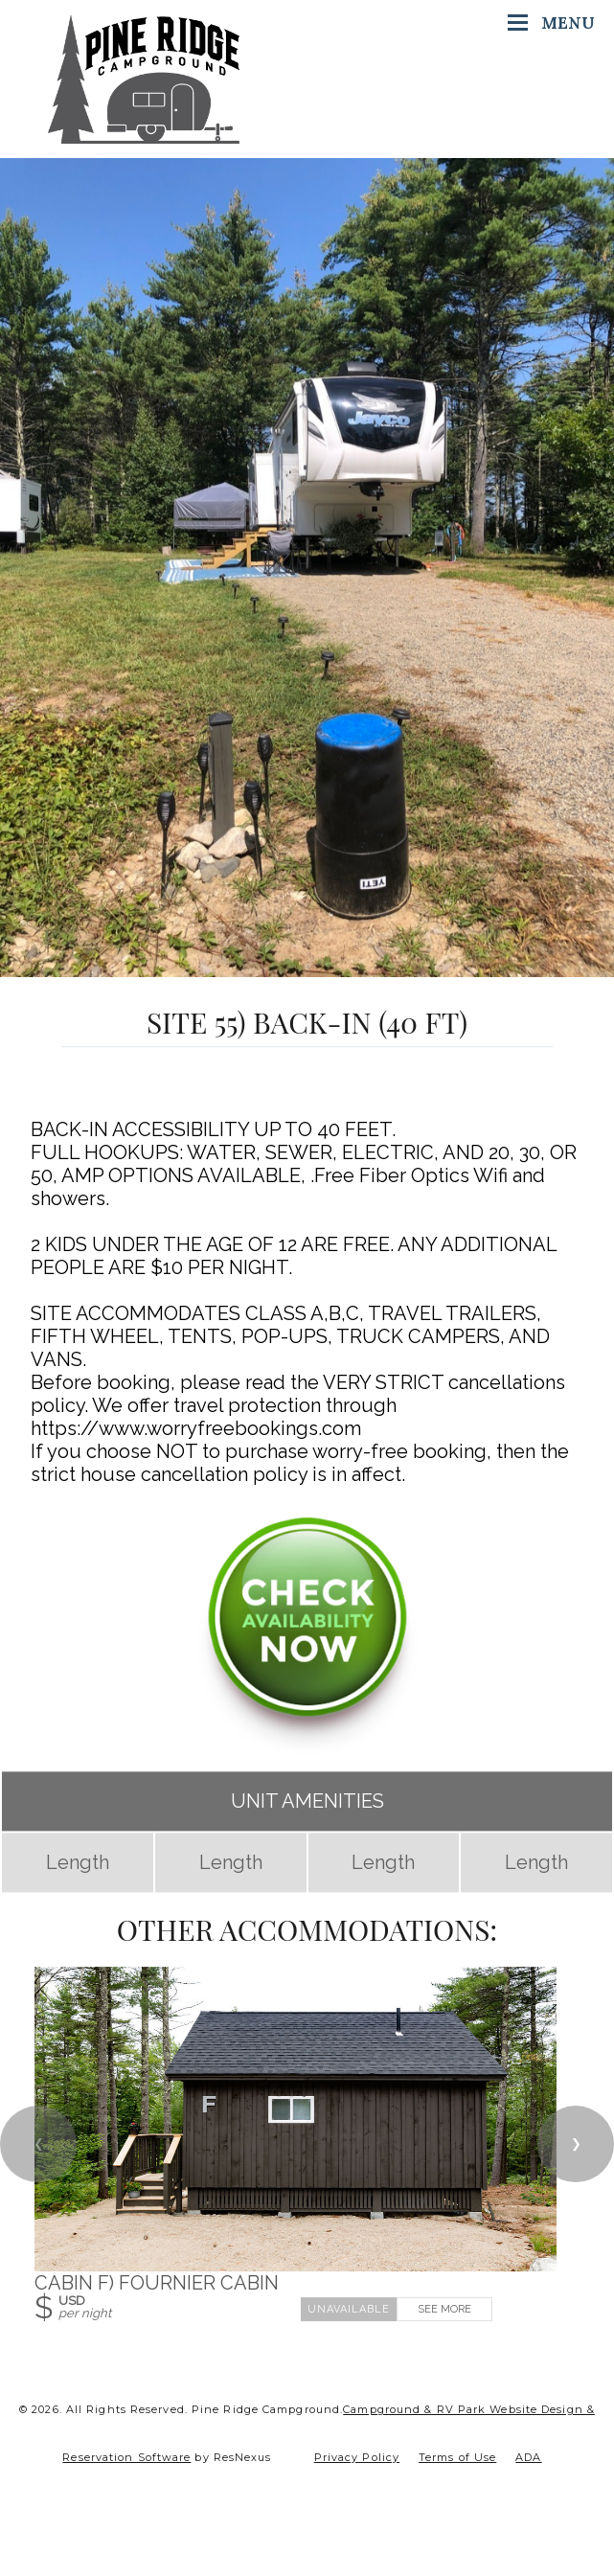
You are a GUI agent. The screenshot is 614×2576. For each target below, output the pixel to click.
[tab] (307, 967)
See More (444, 2309)
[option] (307, 567)
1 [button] (307, 967)
